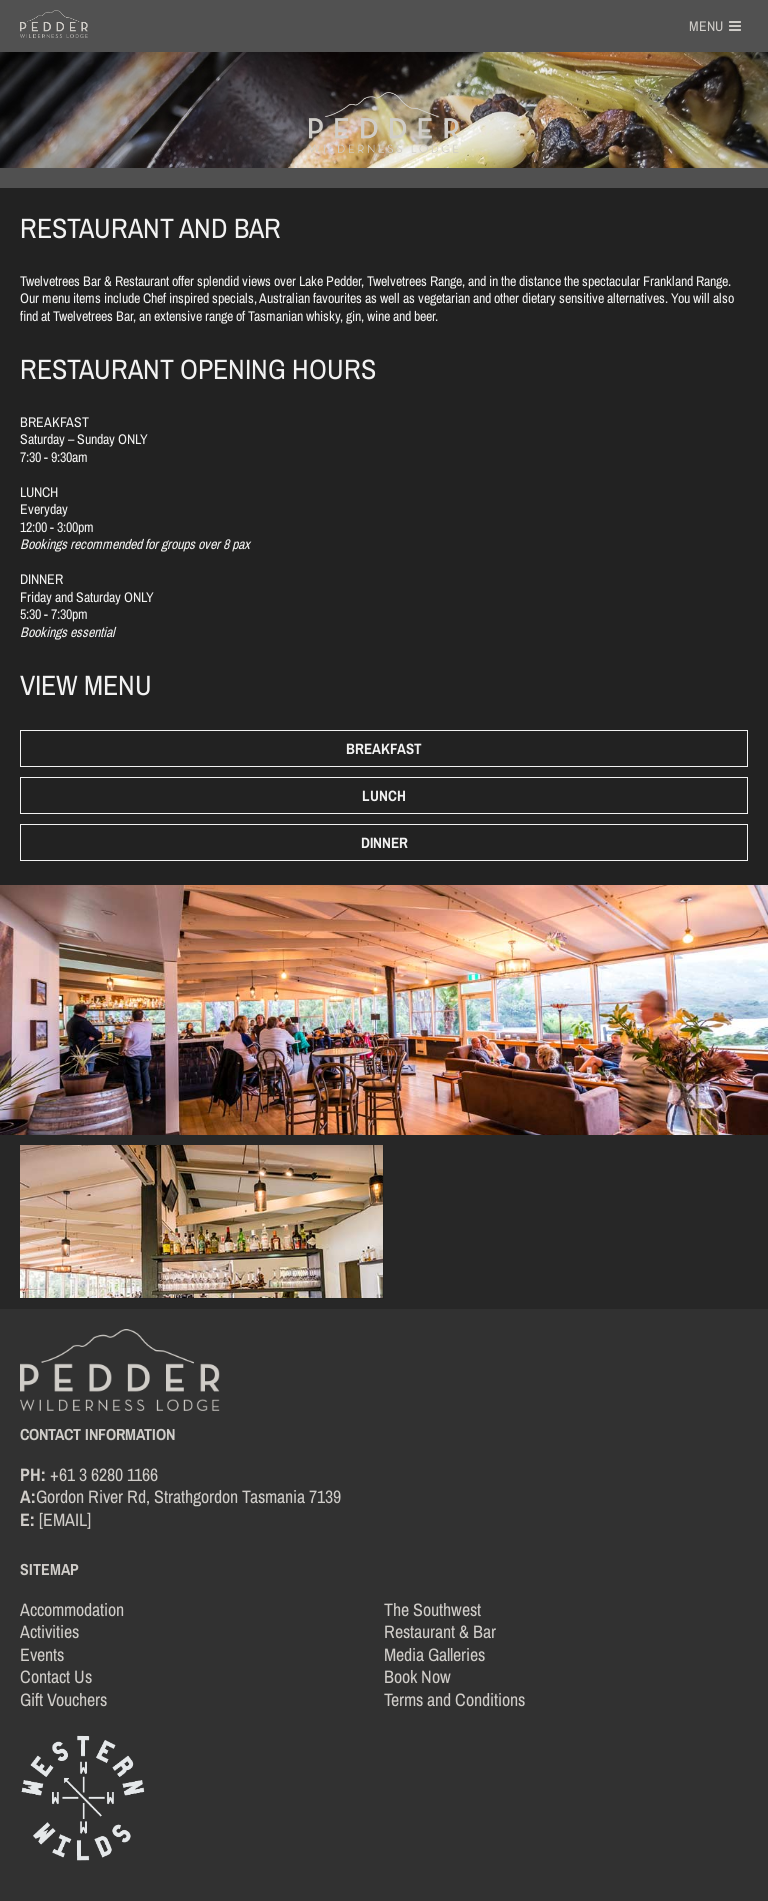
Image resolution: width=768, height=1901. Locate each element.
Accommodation (72, 1609)
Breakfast (384, 748)
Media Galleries (434, 1654)
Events (42, 1654)
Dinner (384, 842)
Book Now (417, 1676)
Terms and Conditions (454, 1699)
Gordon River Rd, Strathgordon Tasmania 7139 (188, 1496)
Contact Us (56, 1676)
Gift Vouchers (63, 1699)
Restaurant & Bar (440, 1631)
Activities (49, 1631)
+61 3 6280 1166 (104, 1474)
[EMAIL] (65, 1519)
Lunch (384, 795)
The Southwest (432, 1609)
